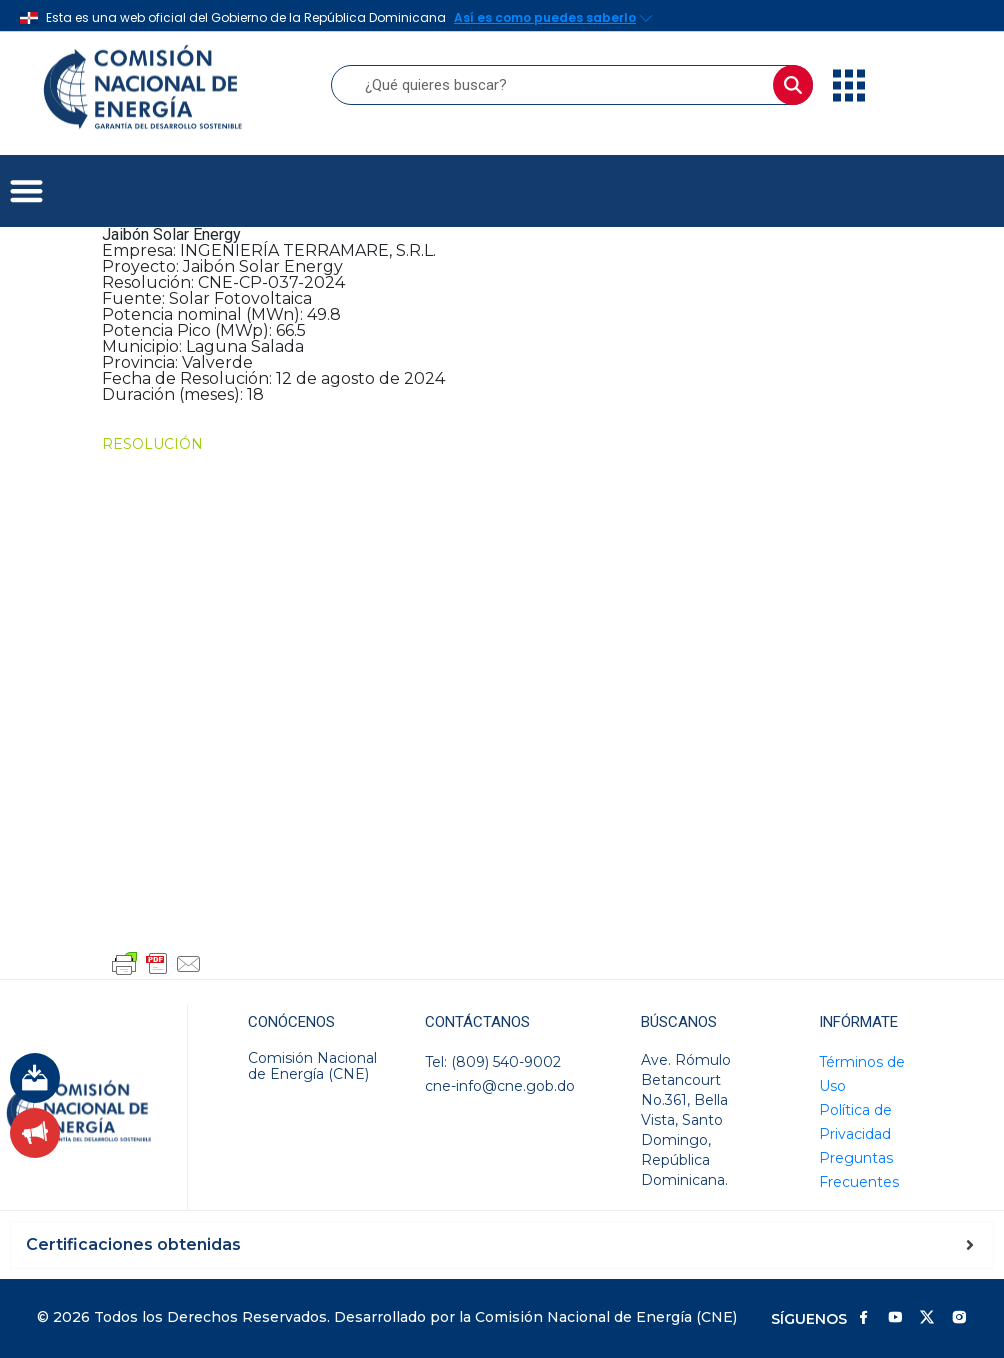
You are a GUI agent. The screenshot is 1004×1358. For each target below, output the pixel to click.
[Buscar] (793, 85)
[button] (26, 191)
